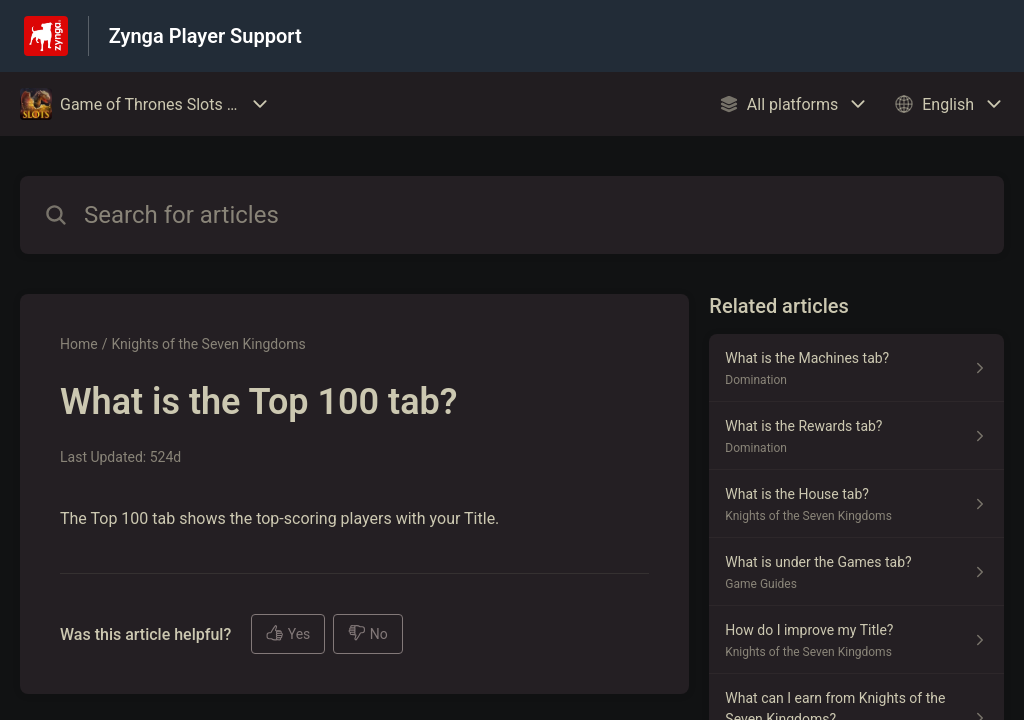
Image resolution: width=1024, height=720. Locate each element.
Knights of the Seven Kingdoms (208, 344)
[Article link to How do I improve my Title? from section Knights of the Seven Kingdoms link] (856, 640)
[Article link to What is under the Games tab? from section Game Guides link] (856, 572)
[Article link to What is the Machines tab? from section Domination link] (856, 368)
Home (79, 344)
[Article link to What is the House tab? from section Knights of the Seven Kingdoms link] (856, 504)
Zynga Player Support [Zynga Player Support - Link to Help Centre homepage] (205, 36)
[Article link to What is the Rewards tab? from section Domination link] (856, 436)
